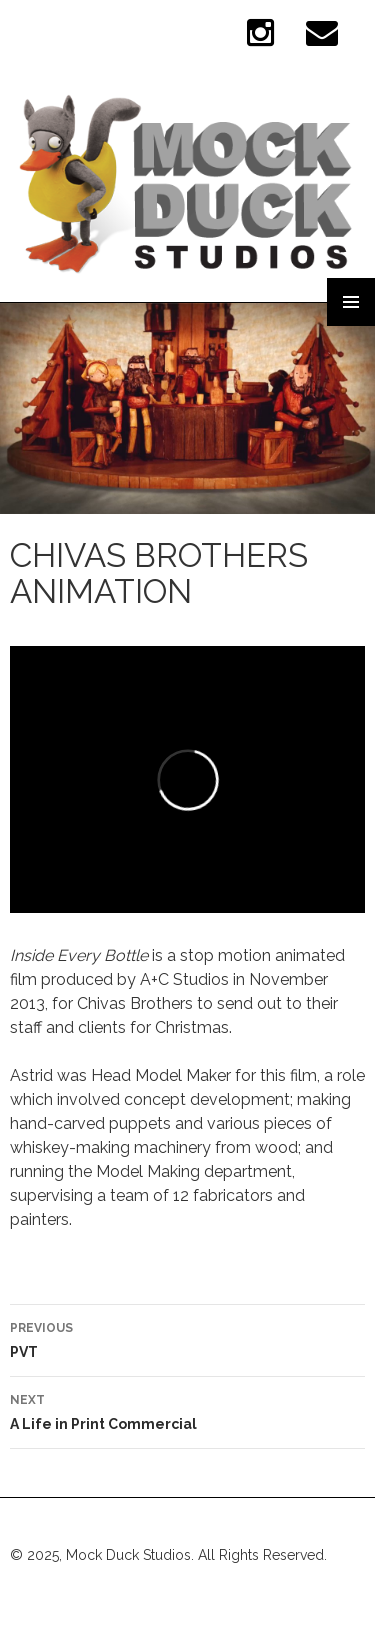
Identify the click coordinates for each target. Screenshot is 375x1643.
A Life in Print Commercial (187, 1410)
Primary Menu (351, 302)
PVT (187, 1338)
